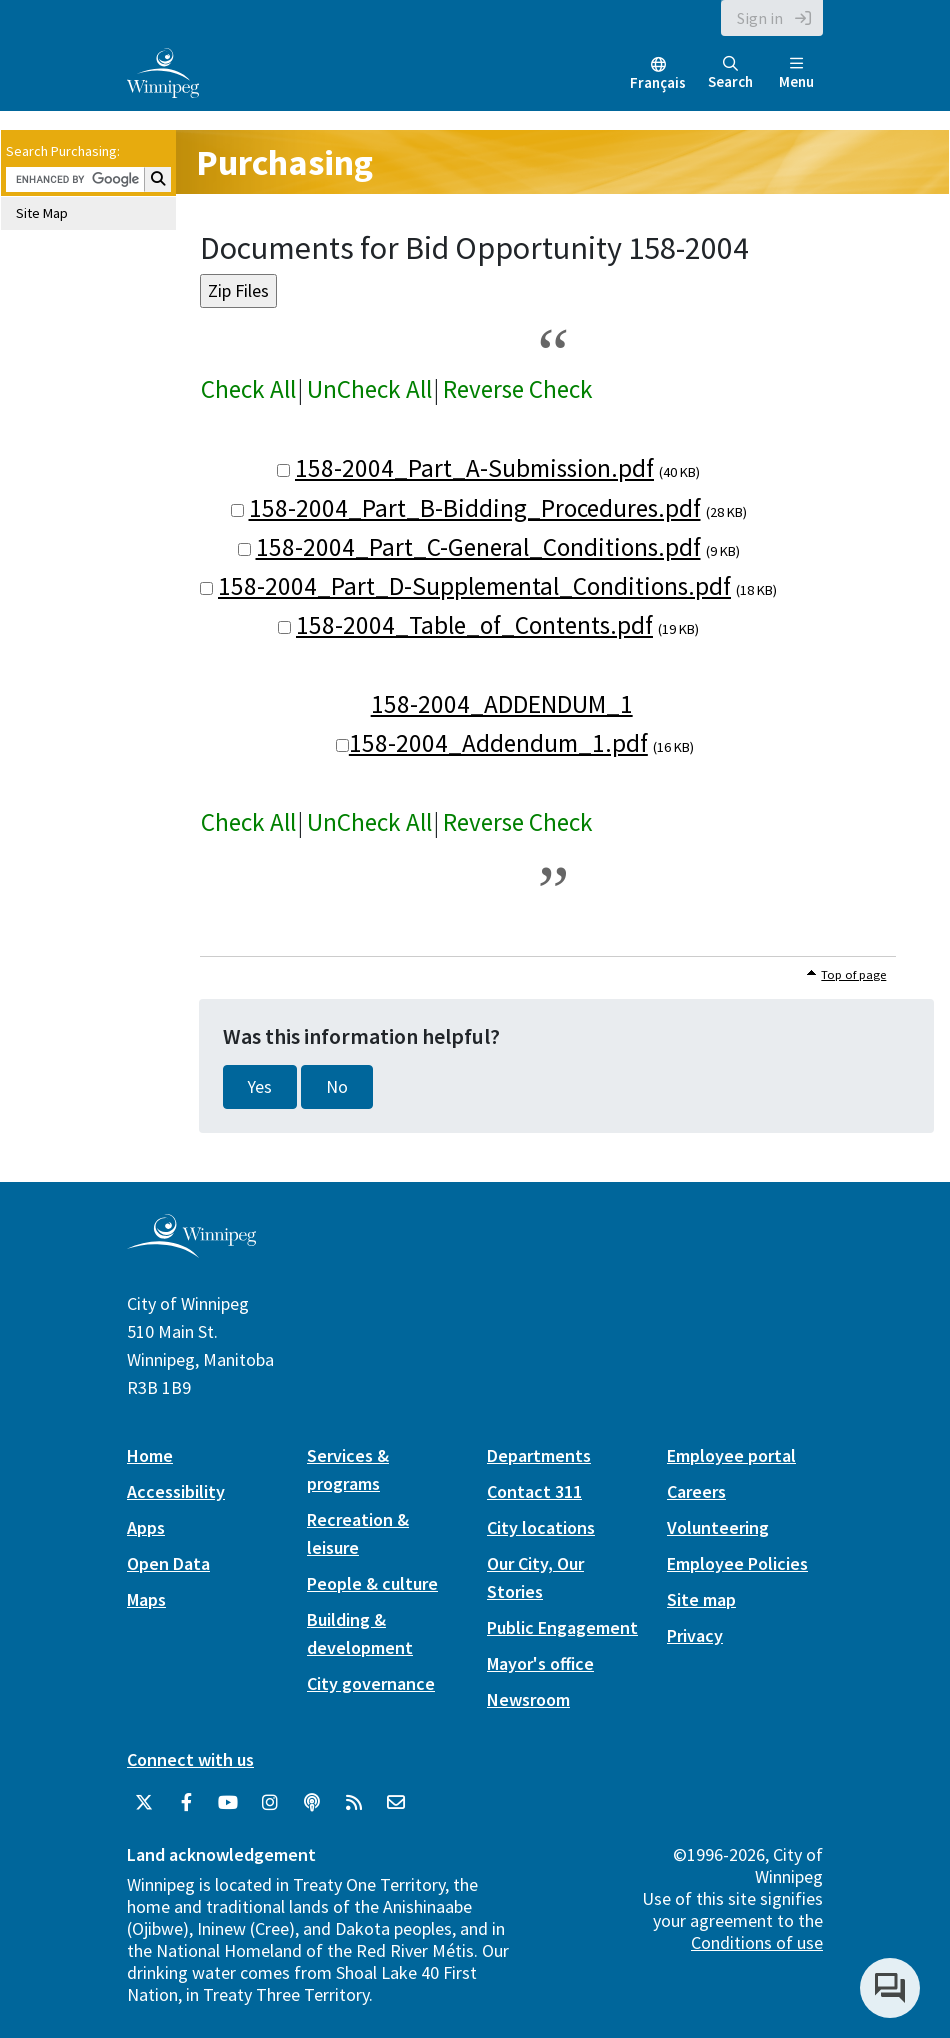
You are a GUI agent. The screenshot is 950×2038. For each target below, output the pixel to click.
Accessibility (176, 1491)
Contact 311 (534, 1491)
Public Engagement (562, 1627)
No (337, 1087)
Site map (701, 1599)
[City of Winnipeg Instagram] (270, 1803)
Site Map (42, 213)
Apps (146, 1527)
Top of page (853, 974)
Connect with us (190, 1759)
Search (730, 73)
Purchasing (284, 162)
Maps (146, 1599)
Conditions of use (757, 1942)
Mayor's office (540, 1663)
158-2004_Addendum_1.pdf (498, 743)
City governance (371, 1683)
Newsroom (528, 1699)
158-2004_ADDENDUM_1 (502, 704)
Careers (696, 1491)
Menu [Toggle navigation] (796, 73)
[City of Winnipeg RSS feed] (354, 1803)
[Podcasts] (312, 1803)
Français (658, 82)
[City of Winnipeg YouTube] (228, 1803)
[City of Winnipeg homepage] (191, 1250)
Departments (539, 1455)
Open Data (168, 1563)
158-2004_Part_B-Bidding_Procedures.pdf (475, 508)
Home (150, 1455)
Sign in (760, 18)
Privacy (695, 1635)
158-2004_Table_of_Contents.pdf (474, 625)
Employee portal (731, 1455)
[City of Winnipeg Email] (396, 1803)
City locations (541, 1527)
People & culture (372, 1583)
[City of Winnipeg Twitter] (144, 1803)
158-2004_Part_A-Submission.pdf (474, 468)
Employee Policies (737, 1563)
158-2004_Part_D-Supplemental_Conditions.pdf (474, 586)
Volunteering (718, 1527)
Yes (260, 1087)
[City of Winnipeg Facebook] (186, 1803)
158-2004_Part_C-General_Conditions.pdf (478, 547)
